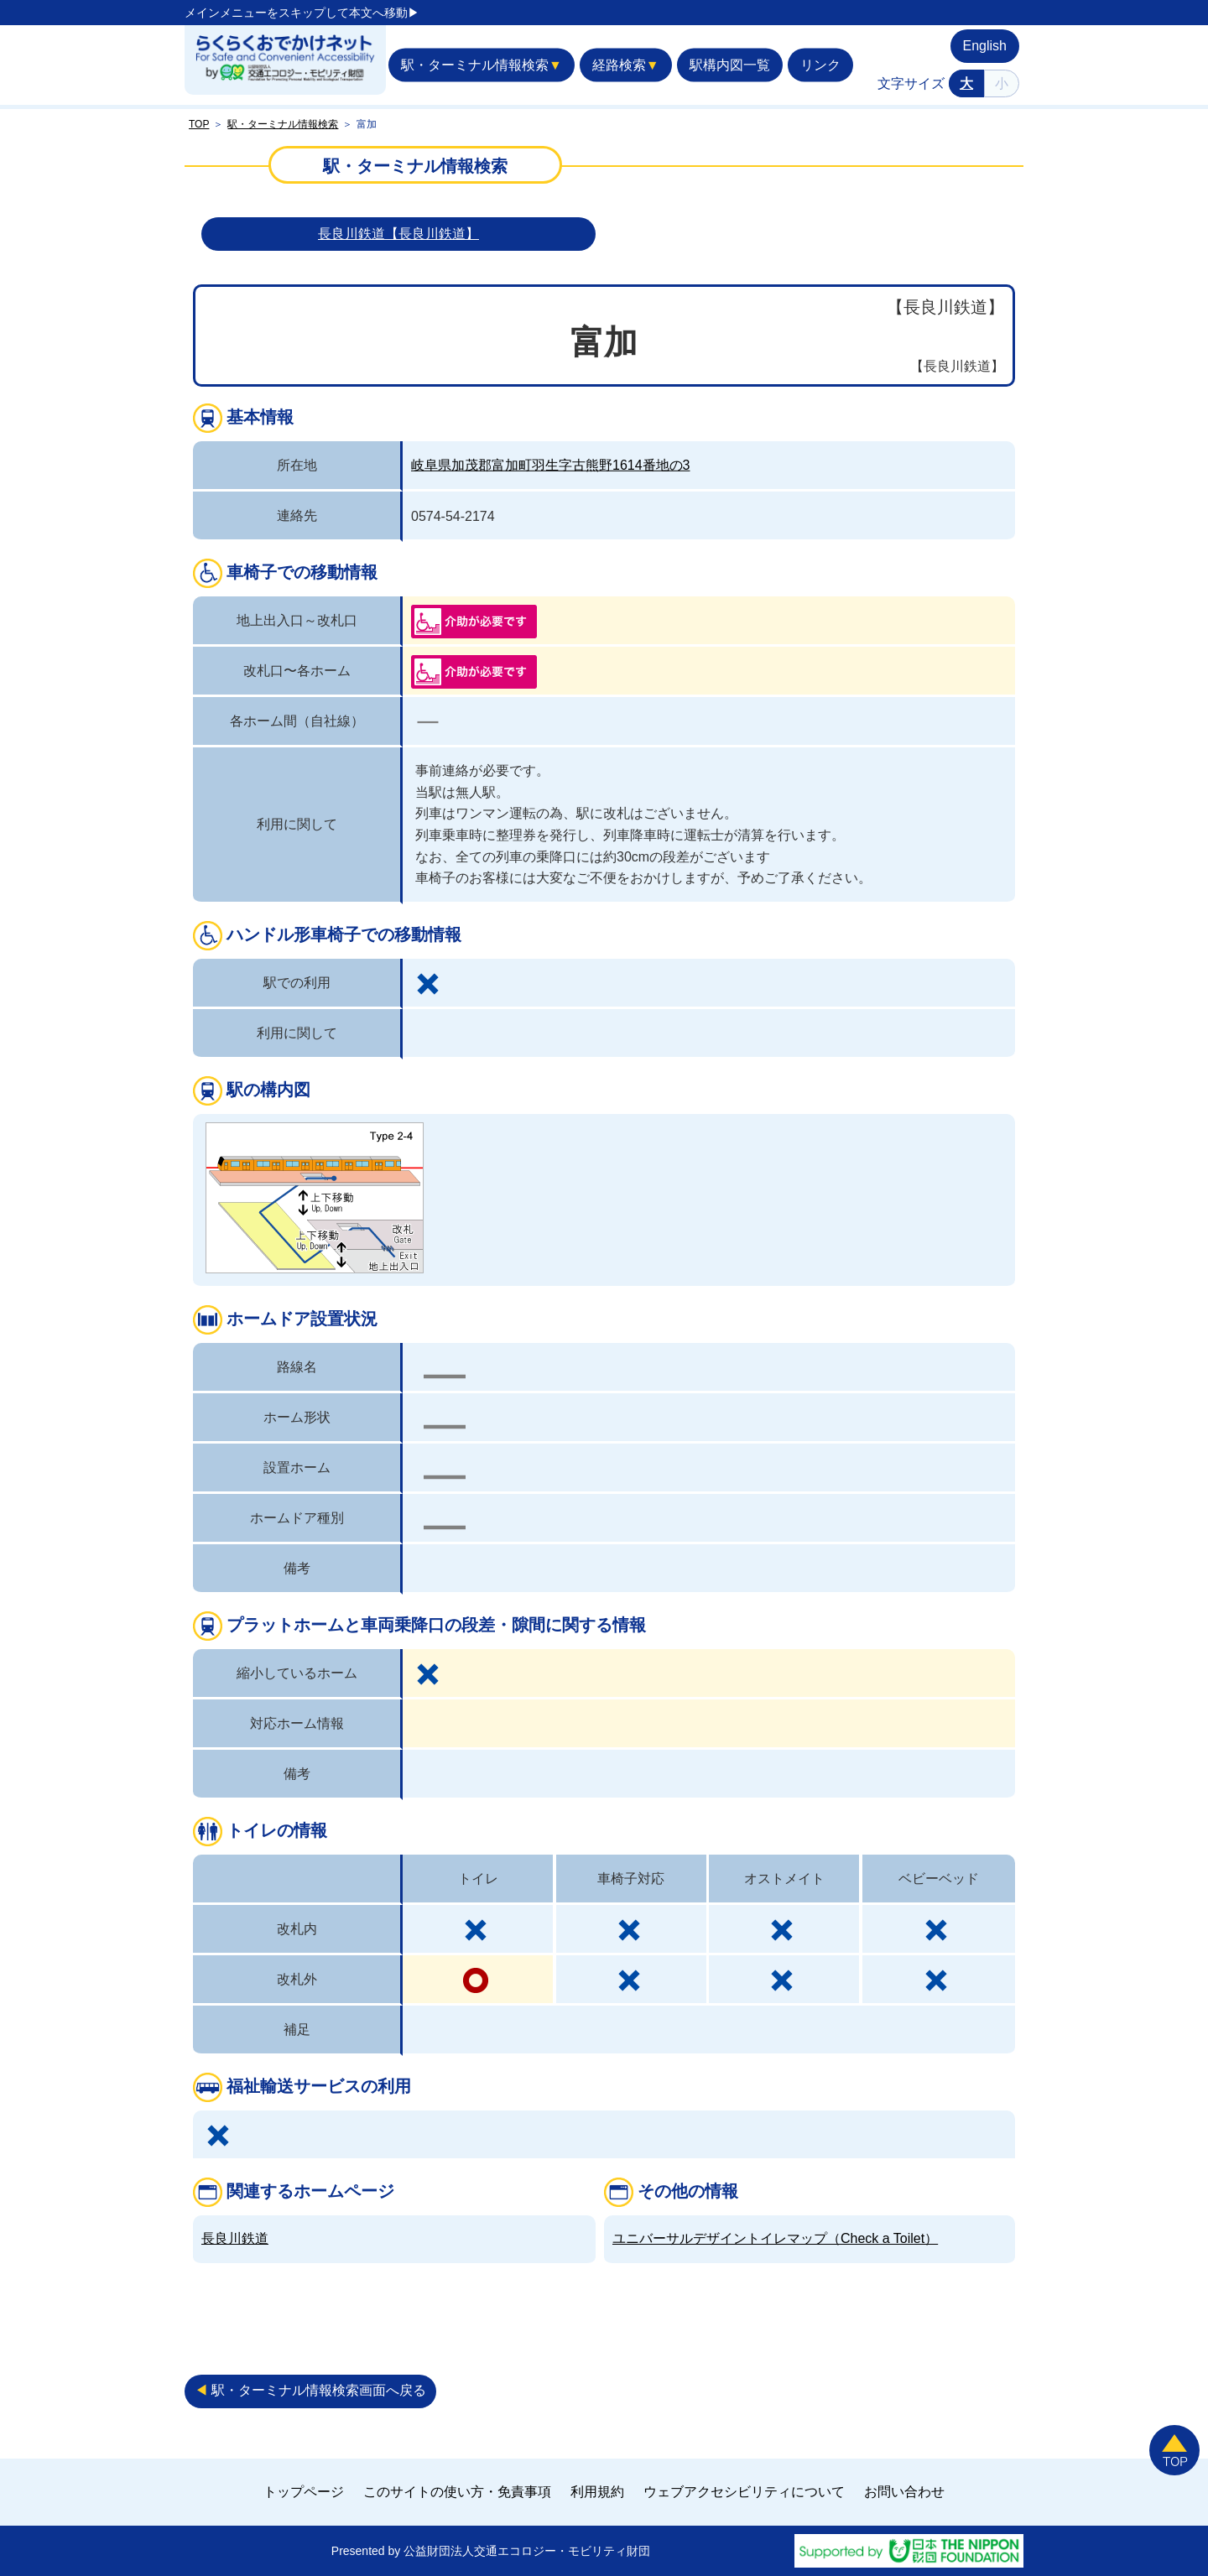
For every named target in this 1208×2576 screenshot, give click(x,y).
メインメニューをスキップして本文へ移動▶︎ (302, 12)
